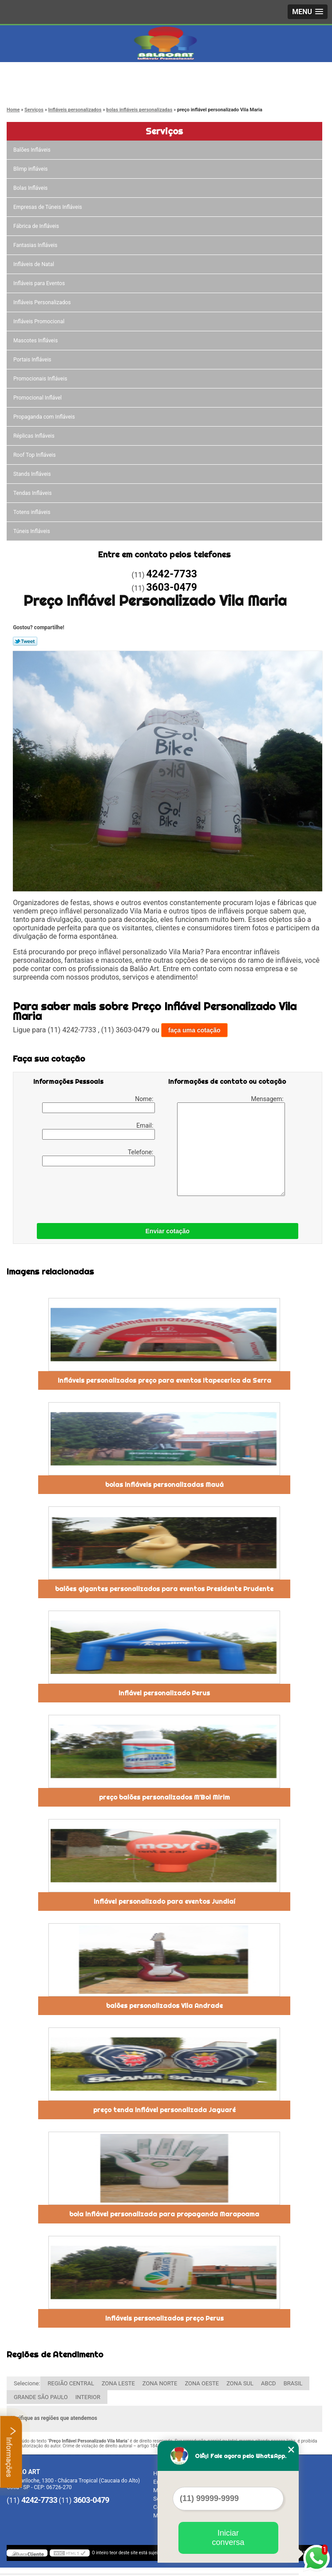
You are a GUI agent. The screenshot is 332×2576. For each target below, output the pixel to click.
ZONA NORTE (160, 2383)
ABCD (268, 2383)
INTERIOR (87, 2397)
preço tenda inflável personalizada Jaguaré (164, 2110)
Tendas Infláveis (33, 493)
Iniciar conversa (228, 2538)
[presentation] (89, 1192)
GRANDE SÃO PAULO (41, 2397)
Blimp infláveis (31, 169)
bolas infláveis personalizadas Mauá (164, 1485)
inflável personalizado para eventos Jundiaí (164, 1902)
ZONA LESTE (118, 2383)
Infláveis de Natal (34, 264)
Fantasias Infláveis (36, 245)
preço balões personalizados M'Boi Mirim (164, 1797)
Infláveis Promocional (39, 321)
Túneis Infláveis (32, 531)
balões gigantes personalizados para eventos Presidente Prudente (164, 1589)
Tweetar (25, 641)
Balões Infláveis (32, 150)
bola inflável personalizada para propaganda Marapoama (164, 2214)
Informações (11, 2452)
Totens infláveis (32, 512)
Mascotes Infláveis (36, 340)
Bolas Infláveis (31, 188)
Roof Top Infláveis (35, 455)
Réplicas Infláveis (34, 436)
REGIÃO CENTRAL (70, 2383)
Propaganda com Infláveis (44, 417)
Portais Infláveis (33, 360)
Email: (98, 1131)
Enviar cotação (168, 1231)
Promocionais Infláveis (40, 379)
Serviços (164, 131)
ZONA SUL (239, 2383)
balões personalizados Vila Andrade (164, 2006)
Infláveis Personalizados (42, 302)
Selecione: (27, 2383)
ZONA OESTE (202, 2383)
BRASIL (293, 2383)
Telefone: (98, 1157)
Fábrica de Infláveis (36, 226)
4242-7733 (43, 76)
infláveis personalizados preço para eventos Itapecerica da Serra (164, 1380)
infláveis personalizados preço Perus (164, 2318)
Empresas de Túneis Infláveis (48, 207)
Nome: (98, 1104)
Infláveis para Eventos (39, 283)
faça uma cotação (194, 1030)
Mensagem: (231, 1145)
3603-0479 (43, 86)
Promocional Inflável (38, 398)
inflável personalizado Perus (164, 1693)
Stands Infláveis (32, 474)
